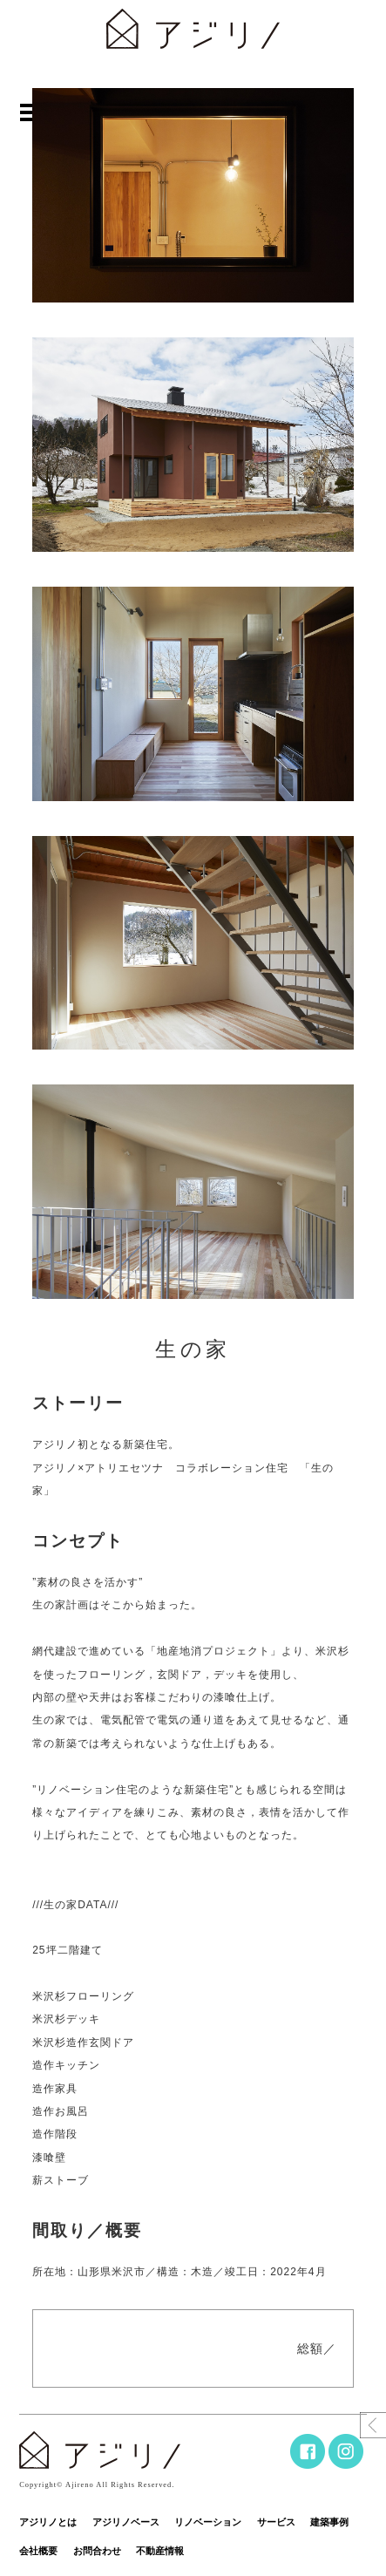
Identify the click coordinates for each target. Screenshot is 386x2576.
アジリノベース (125, 2522)
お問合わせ (97, 2550)
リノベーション (207, 2522)
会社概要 (38, 2550)
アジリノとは (48, 2522)
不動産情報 (160, 2550)
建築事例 (329, 2522)
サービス (276, 2522)
